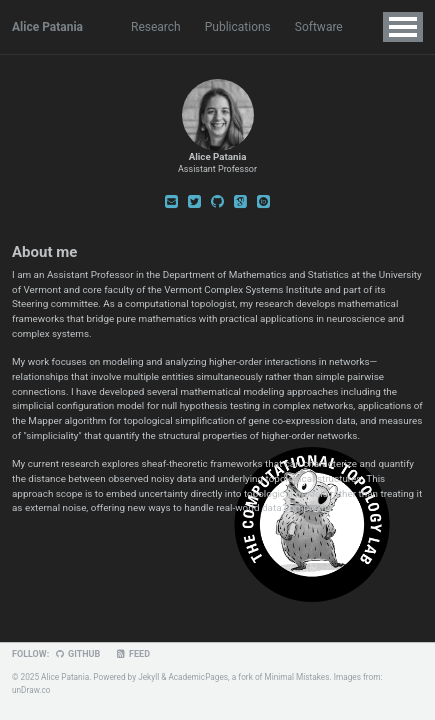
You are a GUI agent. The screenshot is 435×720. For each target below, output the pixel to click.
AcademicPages (198, 677)
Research (156, 27)
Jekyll (148, 677)
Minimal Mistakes (297, 677)
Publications (238, 27)
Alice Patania (47, 27)
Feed (132, 654)
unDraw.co (31, 690)
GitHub (77, 654)
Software (319, 27)
